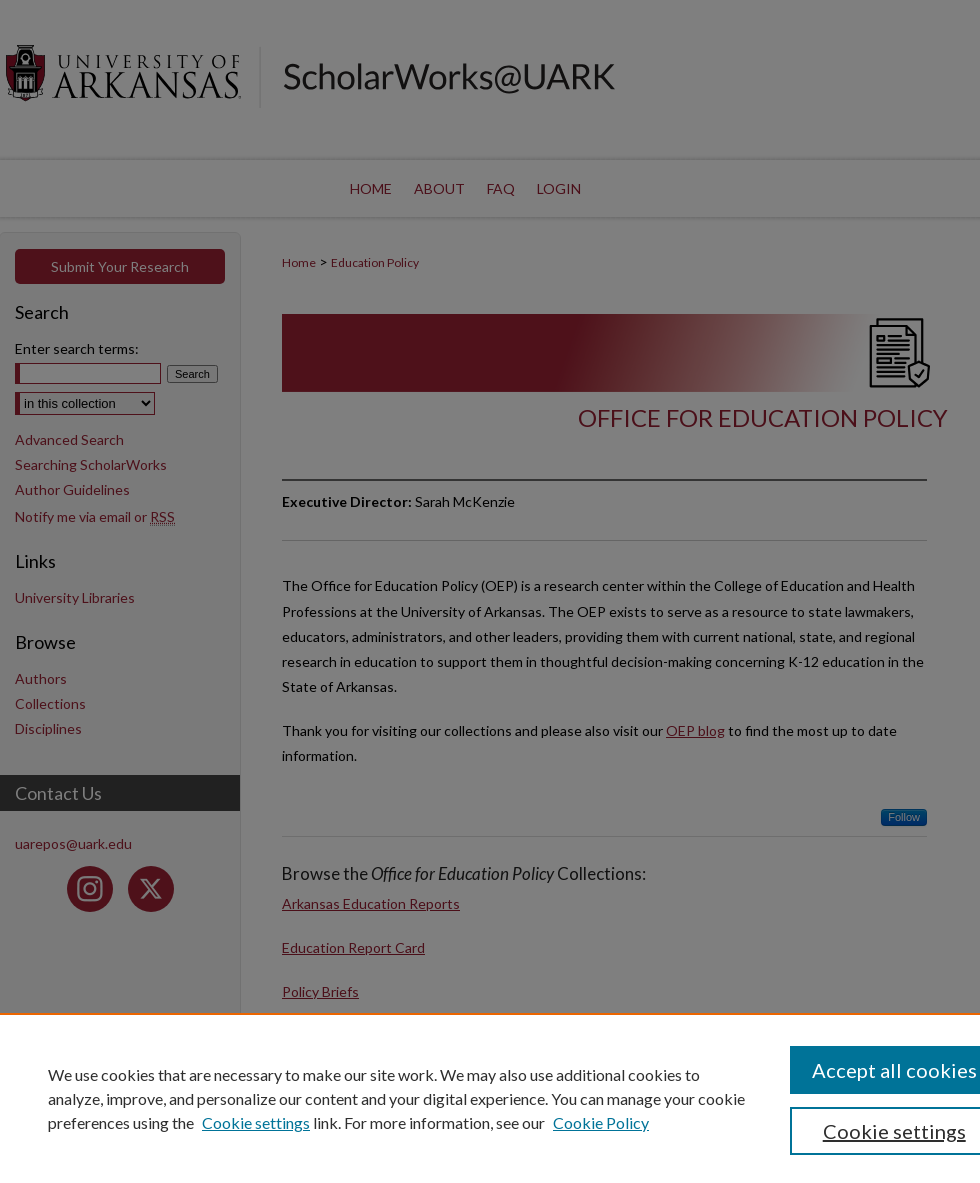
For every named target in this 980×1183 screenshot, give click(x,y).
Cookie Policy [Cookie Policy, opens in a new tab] (601, 1122)
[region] (490, 1098)
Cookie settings (256, 1122)
